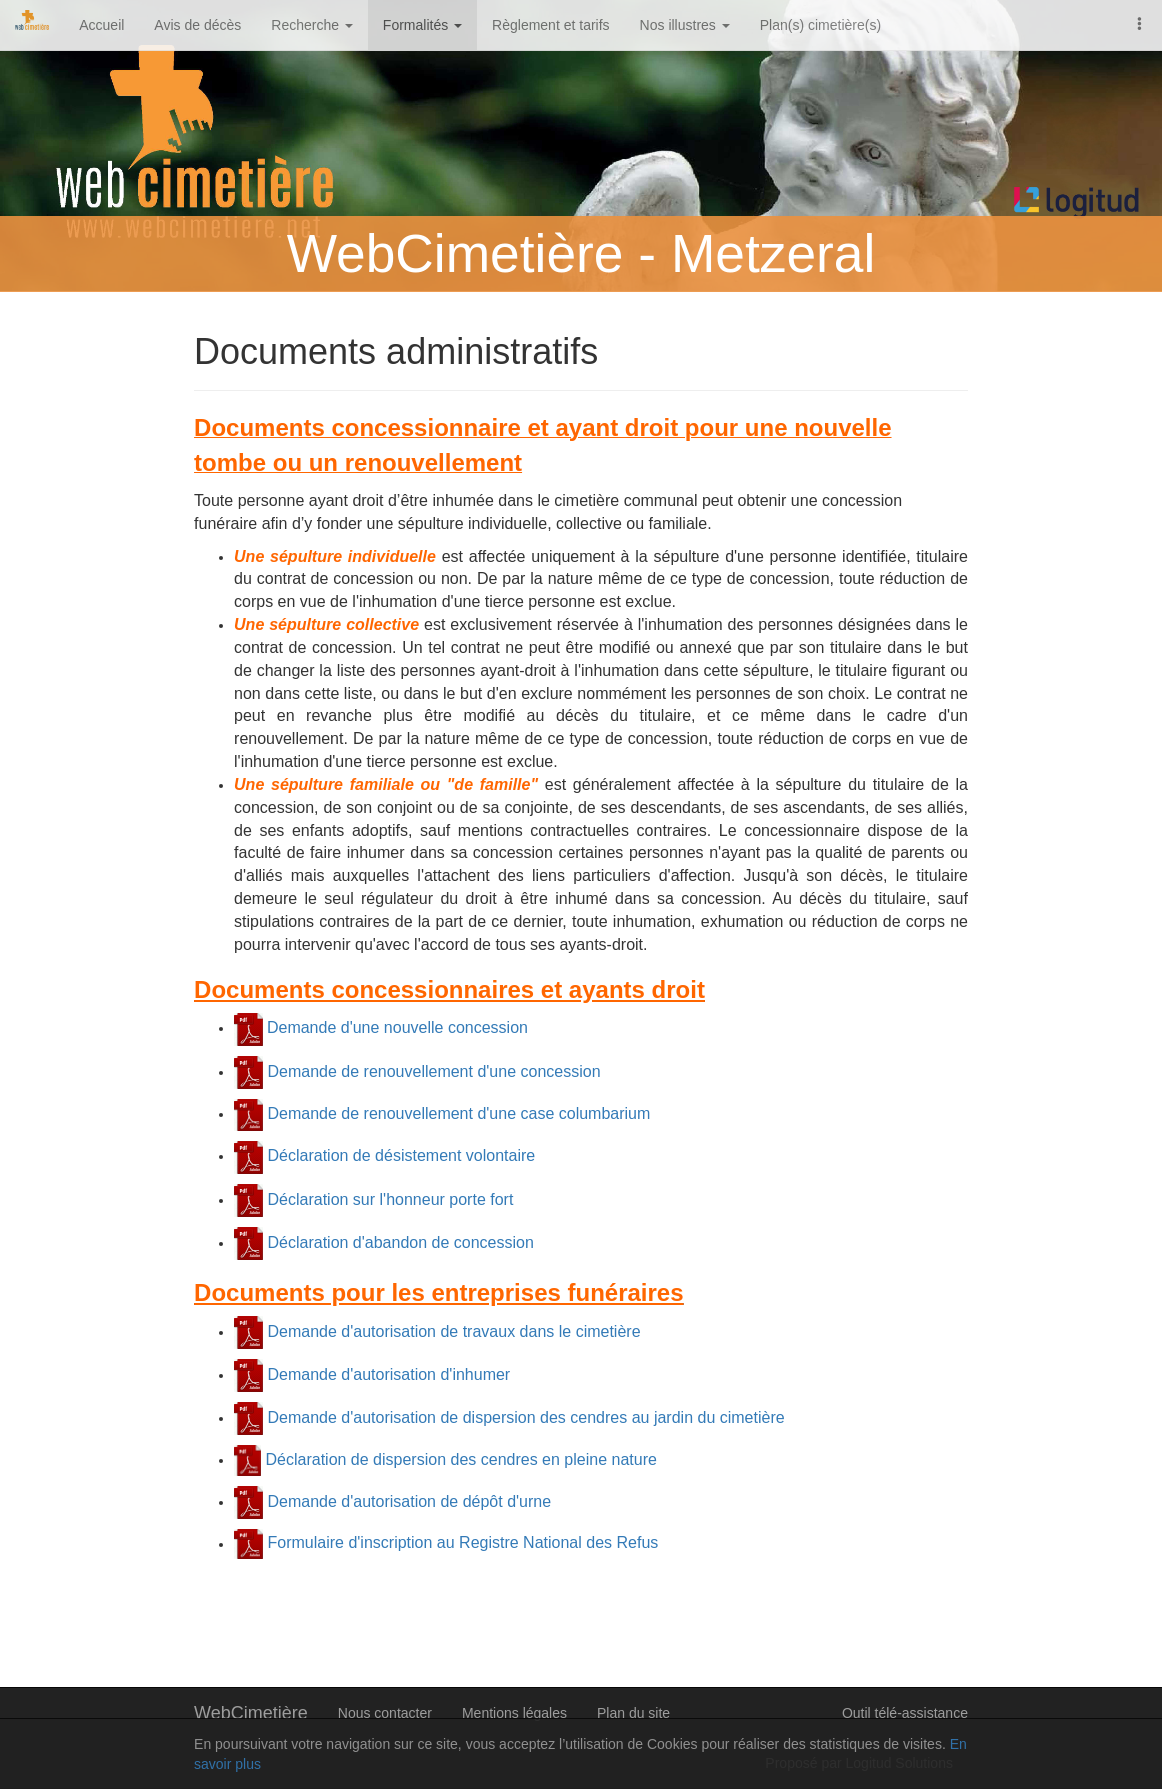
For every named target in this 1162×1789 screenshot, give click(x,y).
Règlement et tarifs (551, 25)
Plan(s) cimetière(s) (820, 25)
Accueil (101, 25)
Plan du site (633, 1713)
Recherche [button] (312, 25)
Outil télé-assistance (905, 1713)
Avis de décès (197, 25)
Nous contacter (385, 1713)
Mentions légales (514, 1713)
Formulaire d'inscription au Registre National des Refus (460, 1543)
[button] (1140, 22)
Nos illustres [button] (685, 25)
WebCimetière (251, 1713)
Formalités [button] (422, 25)
